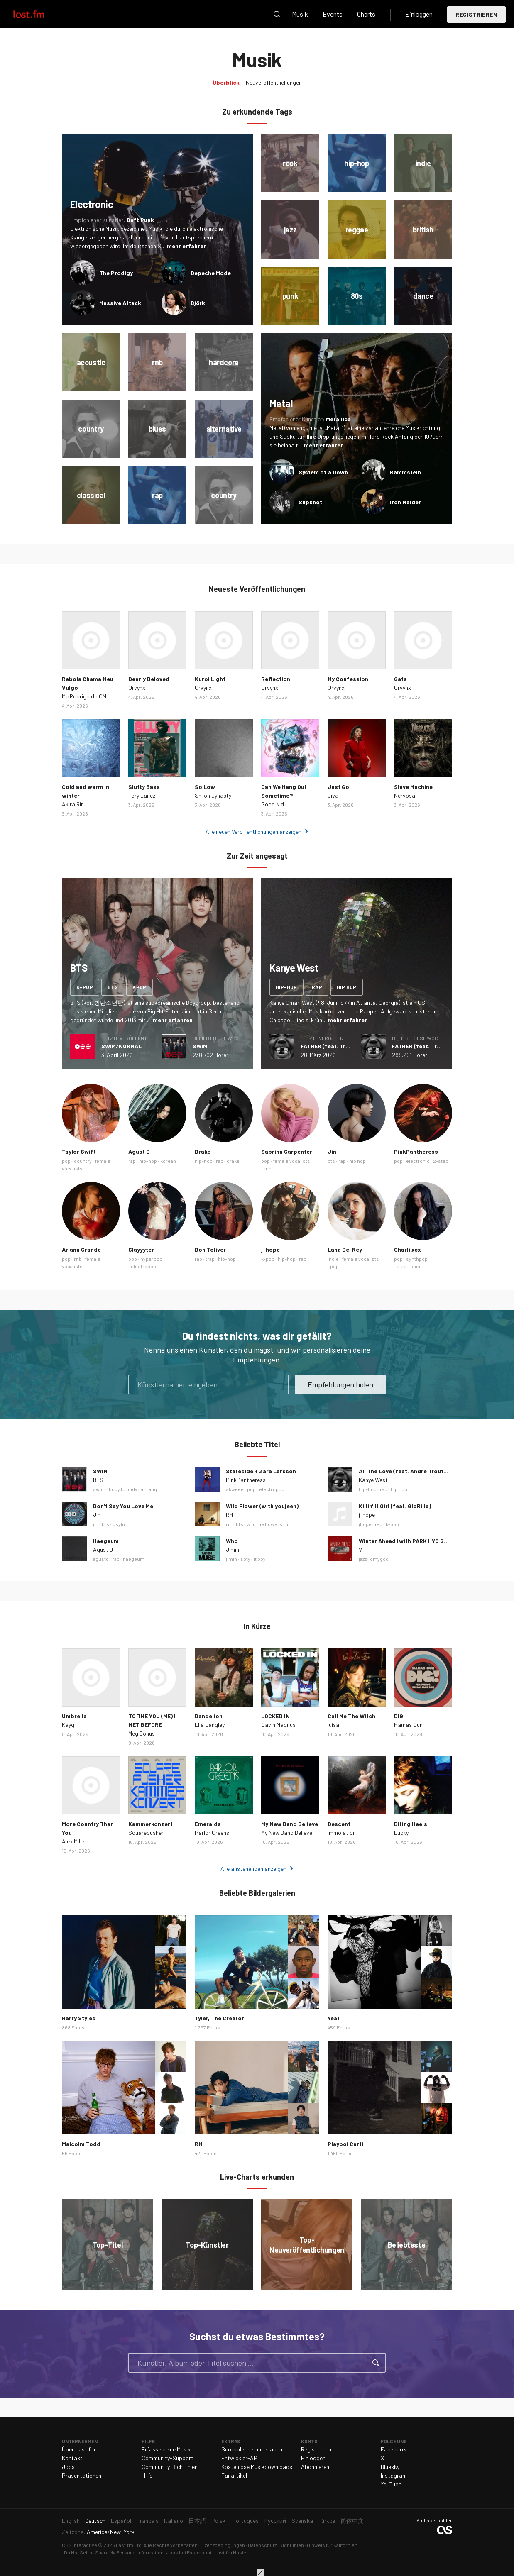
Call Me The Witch (351, 1715)
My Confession (348, 678)
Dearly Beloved (148, 678)
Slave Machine (413, 786)
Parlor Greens (212, 1832)
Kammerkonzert (150, 1823)
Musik (300, 14)
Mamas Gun (408, 1724)
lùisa (333, 1724)
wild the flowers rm (268, 1524)
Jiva (333, 795)
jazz (363, 1559)
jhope (365, 1524)
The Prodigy (116, 272)
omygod (379, 1559)
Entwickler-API (240, 2457)
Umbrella (74, 1715)
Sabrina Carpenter (286, 1151)
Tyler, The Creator (219, 2018)
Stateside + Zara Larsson (261, 1471)
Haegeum (106, 1540)
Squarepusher (146, 1832)
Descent (339, 1823)
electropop (143, 1266)
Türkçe (326, 2520)
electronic (418, 1161)
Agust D (139, 1151)
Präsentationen (81, 2475)
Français (148, 2520)
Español (121, 2520)
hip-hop (286, 987)
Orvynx (136, 687)
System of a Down (323, 472)
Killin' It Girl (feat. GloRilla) (395, 1505)
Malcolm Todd (81, 2143)
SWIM (200, 1046)
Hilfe (147, 2475)
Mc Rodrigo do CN (84, 696)
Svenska (302, 2520)
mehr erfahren (187, 245)
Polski (219, 2520)
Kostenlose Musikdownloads (256, 2466)
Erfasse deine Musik (166, 2449)
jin (95, 1524)
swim (99, 1489)
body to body (123, 1489)
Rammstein (405, 472)
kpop (139, 987)
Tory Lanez (141, 795)
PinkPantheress (416, 1151)
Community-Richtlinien (170, 2466)
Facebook (393, 2449)
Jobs (68, 2466)
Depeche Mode (211, 272)
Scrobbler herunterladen (251, 2449)
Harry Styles (78, 2018)
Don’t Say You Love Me (123, 1505)
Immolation (342, 1832)
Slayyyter (141, 1249)
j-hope (270, 1249)
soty (245, 1559)
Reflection (275, 678)
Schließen (260, 2572)
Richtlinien (291, 2545)
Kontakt (72, 2457)
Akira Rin (73, 804)
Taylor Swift (79, 1151)
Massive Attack (120, 302)
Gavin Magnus (278, 1724)
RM (229, 1514)
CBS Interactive (79, 2545)
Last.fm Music (230, 2552)
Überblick (226, 82)
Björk (198, 302)
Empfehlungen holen (340, 1384)
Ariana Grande (81, 1249)
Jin (332, 1151)
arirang (149, 1489)
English (71, 2520)
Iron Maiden (406, 501)
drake (233, 1161)
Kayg (68, 1724)
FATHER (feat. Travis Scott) (338, 1046)
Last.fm (38, 14)
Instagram (394, 2475)
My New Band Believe (289, 1823)
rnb (268, 1168)
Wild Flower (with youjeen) (262, 1505)
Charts (366, 14)
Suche (277, 14)
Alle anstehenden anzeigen (253, 1868)
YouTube (391, 2484)
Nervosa (404, 795)
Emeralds (208, 1823)
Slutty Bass (144, 786)
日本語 (197, 2520)
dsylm (120, 1524)
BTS (98, 1479)
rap (317, 987)
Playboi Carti (345, 2143)
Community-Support (167, 2457)
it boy (260, 1559)
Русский (275, 2520)
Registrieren (476, 14)
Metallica (338, 418)
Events (333, 14)
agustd (101, 1559)
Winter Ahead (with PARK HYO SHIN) (407, 1540)
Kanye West (373, 1479)
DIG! (399, 1715)
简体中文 (352, 2520)
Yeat (334, 2018)
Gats (400, 678)
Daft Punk (140, 219)
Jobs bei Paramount (189, 2552)
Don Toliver (210, 1249)
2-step (440, 1161)
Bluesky (390, 2466)
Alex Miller (74, 1841)
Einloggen (419, 14)
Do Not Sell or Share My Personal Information (114, 2552)
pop (66, 1161)
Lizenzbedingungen (223, 2545)
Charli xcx (407, 1249)
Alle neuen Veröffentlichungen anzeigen (253, 831)
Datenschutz (262, 2545)
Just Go (338, 786)
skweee (235, 1489)
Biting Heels (410, 1823)
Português (245, 2520)
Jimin (232, 1549)
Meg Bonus (141, 1733)
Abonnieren (315, 2466)
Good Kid (272, 804)
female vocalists (291, 1161)
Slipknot (310, 501)
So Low (205, 786)
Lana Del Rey (345, 1249)
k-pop (84, 987)
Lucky (401, 1832)
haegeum (133, 1559)
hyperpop (151, 1259)
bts (113, 987)
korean (168, 1161)
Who (232, 1540)
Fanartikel (234, 2475)
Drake (202, 1151)
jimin (231, 1559)
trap (210, 1259)
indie (333, 1259)
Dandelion (209, 1715)
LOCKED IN (275, 1715)
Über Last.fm (78, 2449)
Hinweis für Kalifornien (332, 2545)
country (83, 1161)
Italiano (173, 2520)
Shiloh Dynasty (213, 795)
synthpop (417, 1259)
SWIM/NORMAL (121, 1046)
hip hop (347, 987)
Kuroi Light (210, 678)
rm (229, 1524)
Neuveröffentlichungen (274, 82)
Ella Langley (210, 1724)
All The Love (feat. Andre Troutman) (408, 1471)
